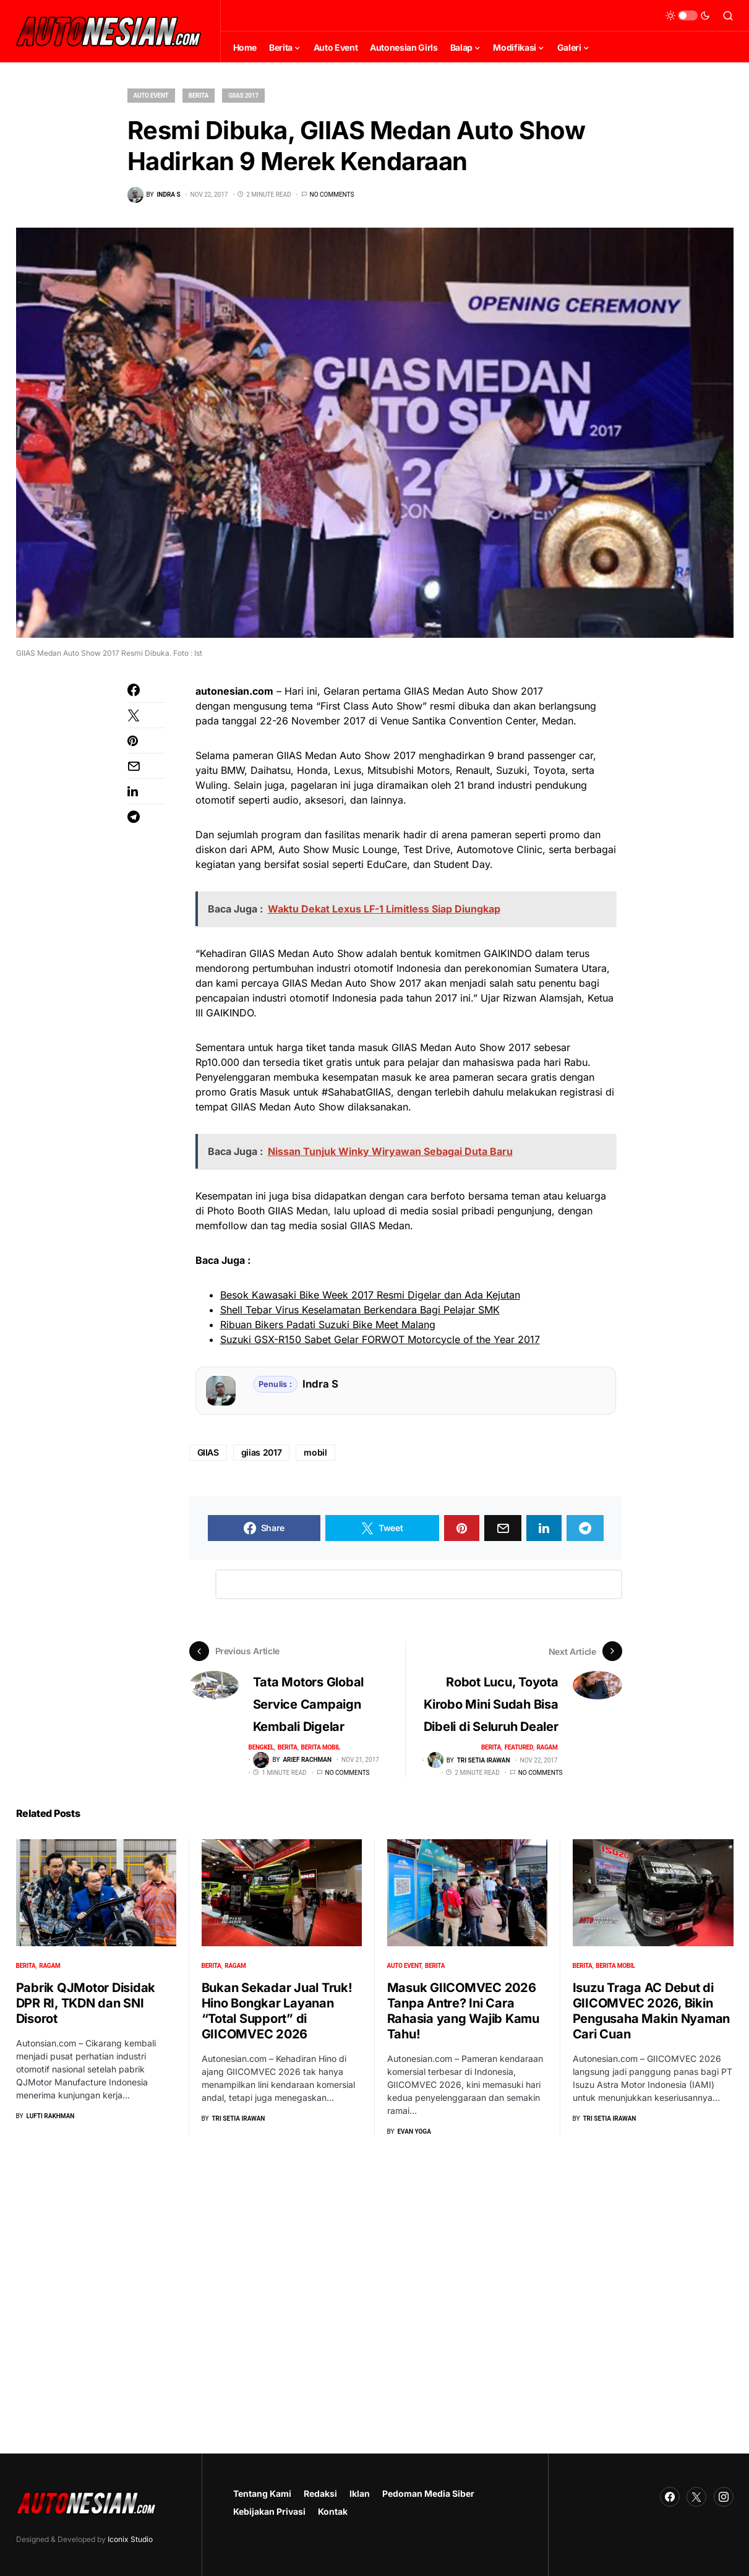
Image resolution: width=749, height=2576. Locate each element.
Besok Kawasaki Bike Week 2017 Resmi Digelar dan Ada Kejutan (370, 1295)
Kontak (333, 2511)
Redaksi (320, 2493)
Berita (198, 95)
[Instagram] (724, 2496)
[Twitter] (696, 2496)
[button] (688, 15)
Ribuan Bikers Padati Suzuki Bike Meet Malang (327, 1324)
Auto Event (151, 95)
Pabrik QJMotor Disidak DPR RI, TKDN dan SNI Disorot (86, 2002)
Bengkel (262, 1747)
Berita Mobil (320, 1747)
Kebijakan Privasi (269, 2511)
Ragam (546, 1747)
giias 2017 (261, 1452)
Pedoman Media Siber (428, 2493)
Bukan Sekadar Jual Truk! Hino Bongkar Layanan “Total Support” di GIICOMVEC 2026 (277, 2010)
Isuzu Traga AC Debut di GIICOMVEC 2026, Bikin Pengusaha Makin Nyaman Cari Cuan (651, 2010)
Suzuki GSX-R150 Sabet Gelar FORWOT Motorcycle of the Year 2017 (380, 1339)
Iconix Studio (130, 2539)
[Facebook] (670, 2496)
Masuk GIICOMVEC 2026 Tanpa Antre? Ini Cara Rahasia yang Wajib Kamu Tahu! (463, 2010)
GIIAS (208, 1452)
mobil (315, 1452)
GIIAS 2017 (243, 95)
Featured (519, 1747)
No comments (332, 194)
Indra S (320, 1384)
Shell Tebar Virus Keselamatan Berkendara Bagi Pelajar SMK (360, 1309)
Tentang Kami (262, 2493)
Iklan (359, 2493)
